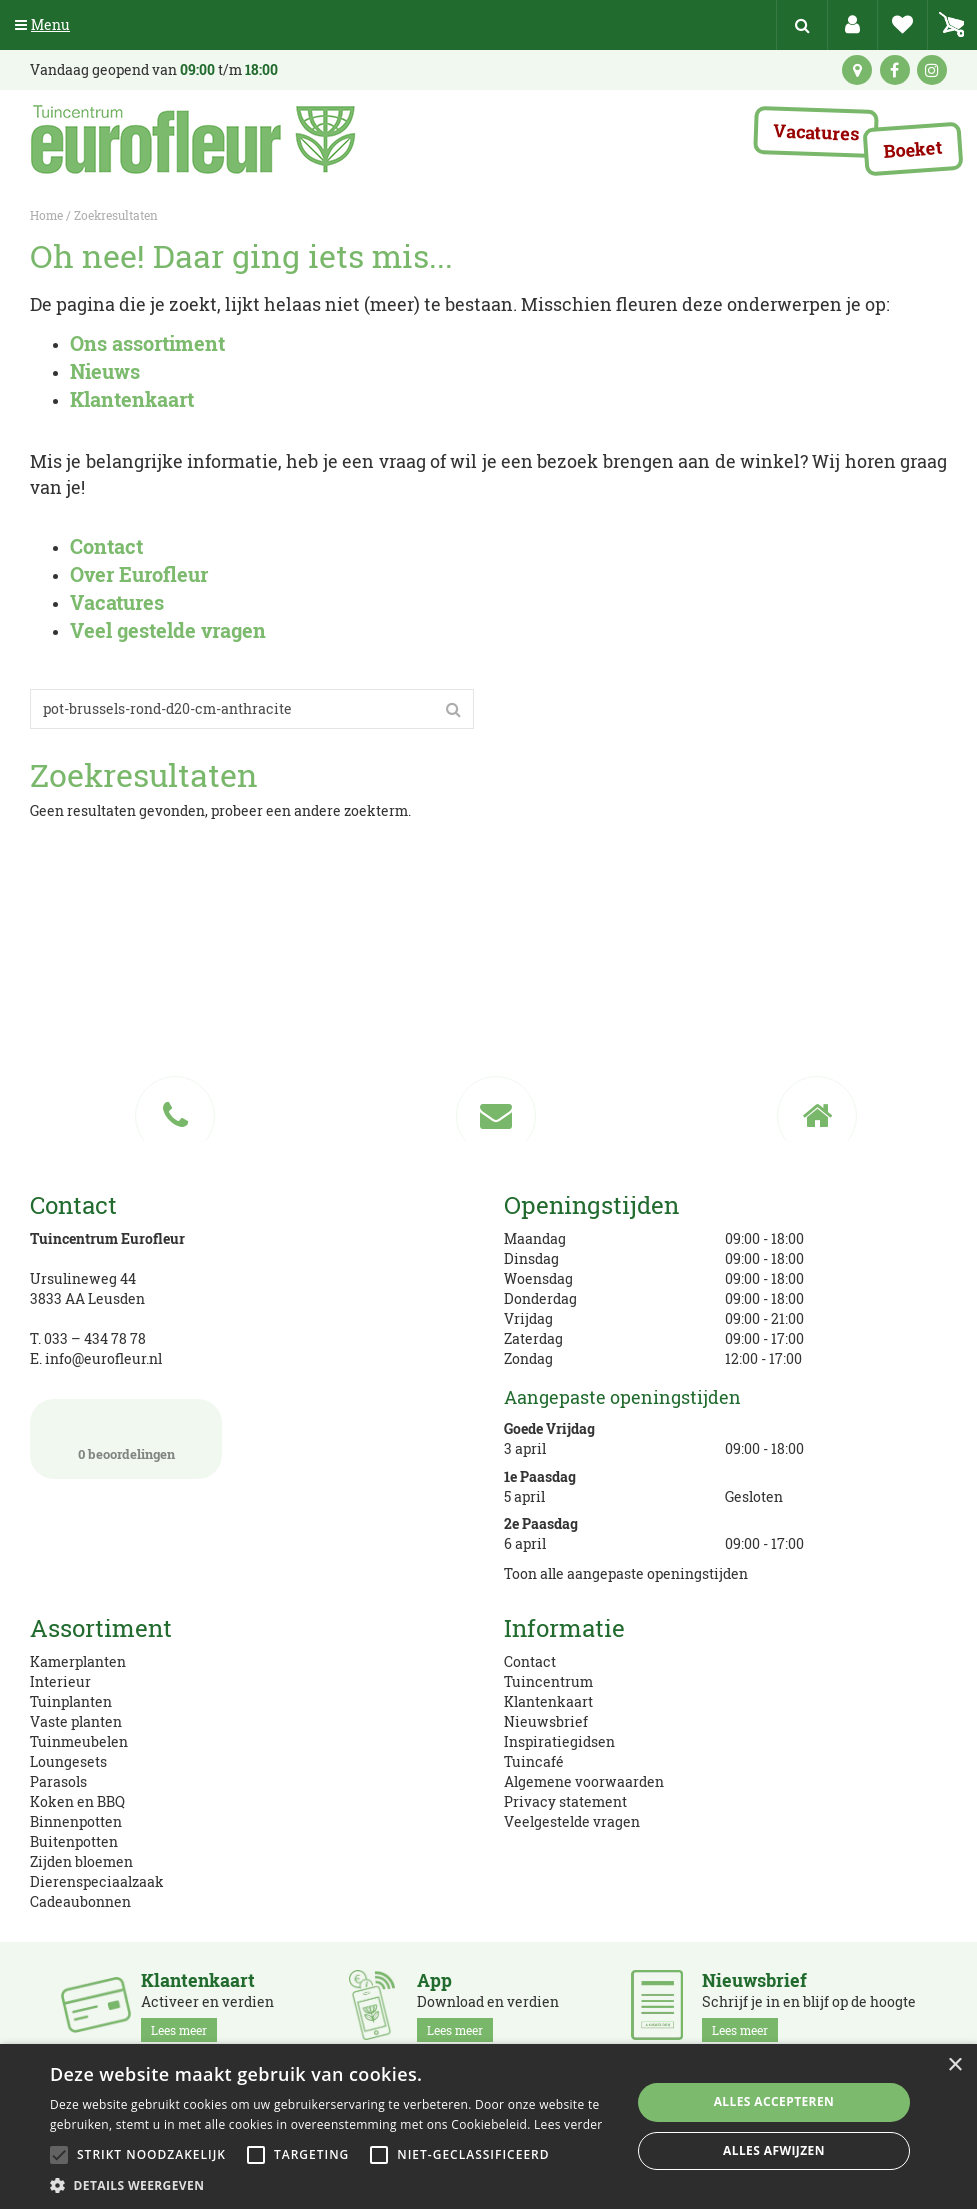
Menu (42, 24)
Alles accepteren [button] (774, 2101)
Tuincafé (534, 1761)
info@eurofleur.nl (103, 1358)
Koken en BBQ (77, 1801)
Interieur (60, 1681)
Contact (530, 1661)
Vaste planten (76, 1721)
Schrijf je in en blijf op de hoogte (809, 2006)
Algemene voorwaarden (584, 1781)
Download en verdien (488, 2006)
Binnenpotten (76, 1821)
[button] (332, 2184)
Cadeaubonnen (80, 1901)
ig (932, 70)
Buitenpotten (74, 1841)
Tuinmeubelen (79, 1741)
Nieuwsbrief (546, 1721)
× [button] (954, 2065)
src (802, 25)
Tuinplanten (71, 1701)
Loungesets (68, 1761)
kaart (857, 70)
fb (895, 70)
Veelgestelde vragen (572, 1821)
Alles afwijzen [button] (774, 2150)
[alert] (488, 2126)
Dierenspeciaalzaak (97, 1881)
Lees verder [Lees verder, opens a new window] (568, 2124)
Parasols (58, 1781)
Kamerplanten (78, 1661)
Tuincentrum (548, 1681)
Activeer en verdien (207, 2006)
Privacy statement (565, 1801)
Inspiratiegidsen (559, 1741)
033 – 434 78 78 (95, 1338)
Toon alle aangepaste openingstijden (626, 1573)
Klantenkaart (548, 1701)
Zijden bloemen (81, 1861)
